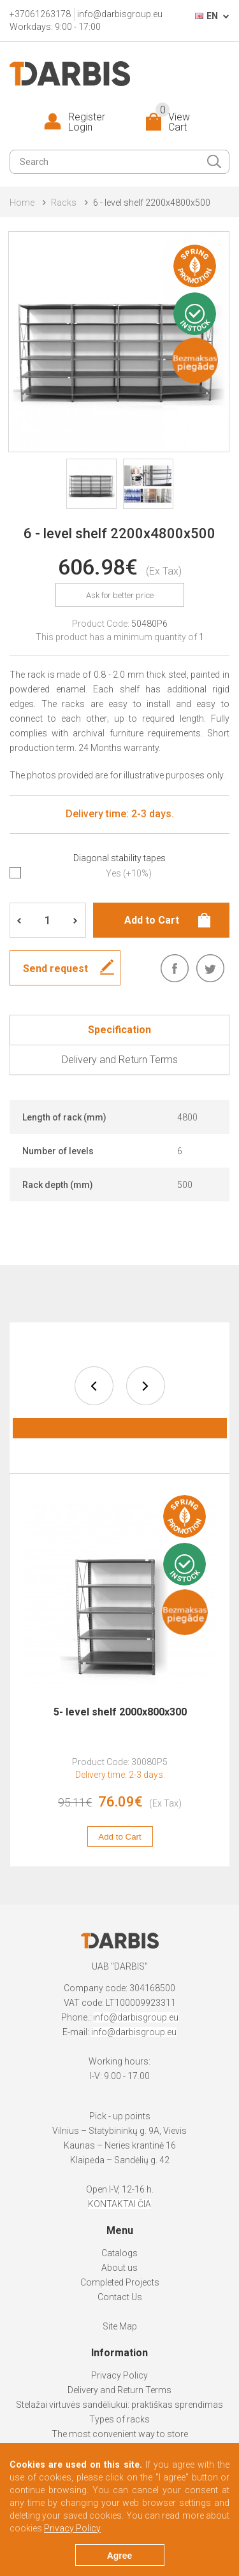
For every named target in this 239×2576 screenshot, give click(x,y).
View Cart (173, 122)
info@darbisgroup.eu (120, 14)
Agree (120, 2556)
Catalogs (119, 2253)
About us (119, 2268)
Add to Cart (120, 1837)
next (145, 1385)
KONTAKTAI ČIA (119, 2204)
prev (94, 1385)
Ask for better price (120, 595)
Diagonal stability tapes (119, 858)
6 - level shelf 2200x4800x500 (151, 202)
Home (22, 202)
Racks (63, 202)
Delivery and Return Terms (119, 2390)
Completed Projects (119, 2282)
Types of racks (119, 2419)
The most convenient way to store (120, 2434)
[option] (120, 1677)
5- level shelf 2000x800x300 (120, 1712)
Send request (55, 968)
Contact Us (120, 2297)
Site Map (120, 2326)
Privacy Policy (119, 2375)
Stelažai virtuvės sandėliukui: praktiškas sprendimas (119, 2405)
